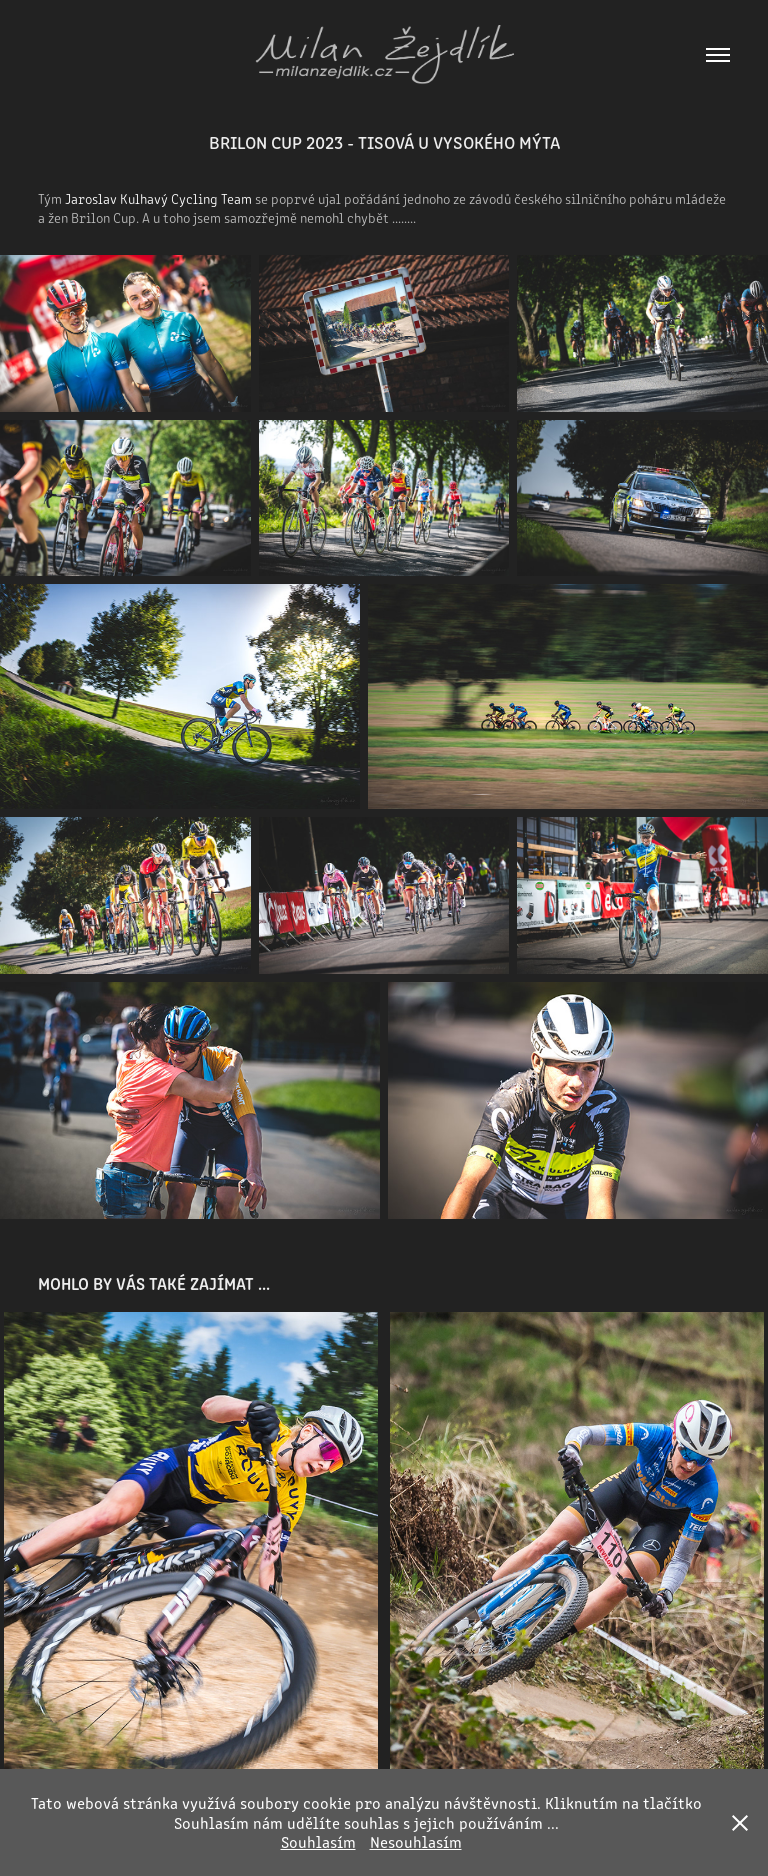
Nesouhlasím (416, 1841)
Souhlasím (318, 1841)
